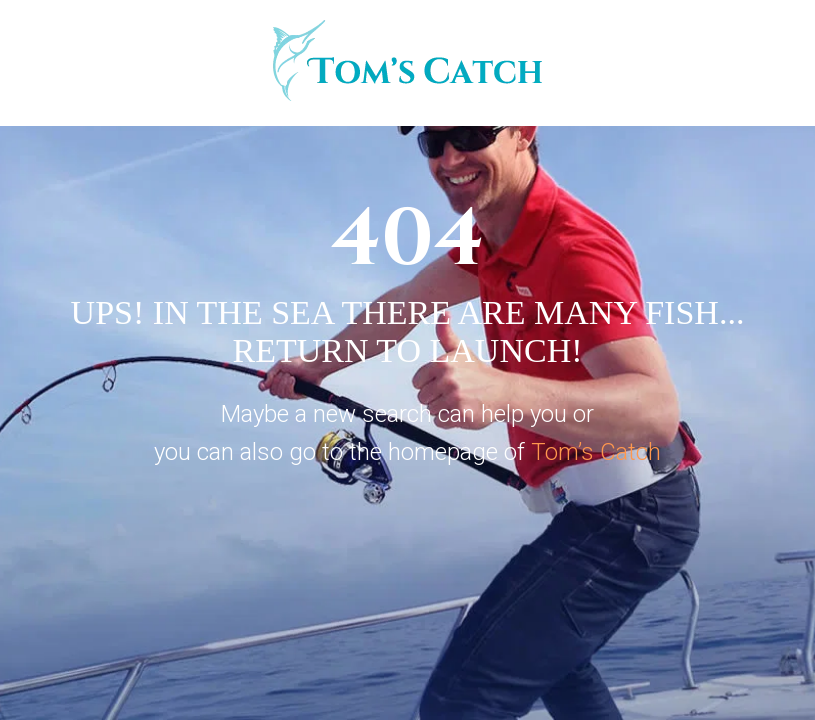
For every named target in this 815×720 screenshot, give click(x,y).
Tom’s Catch (596, 452)
